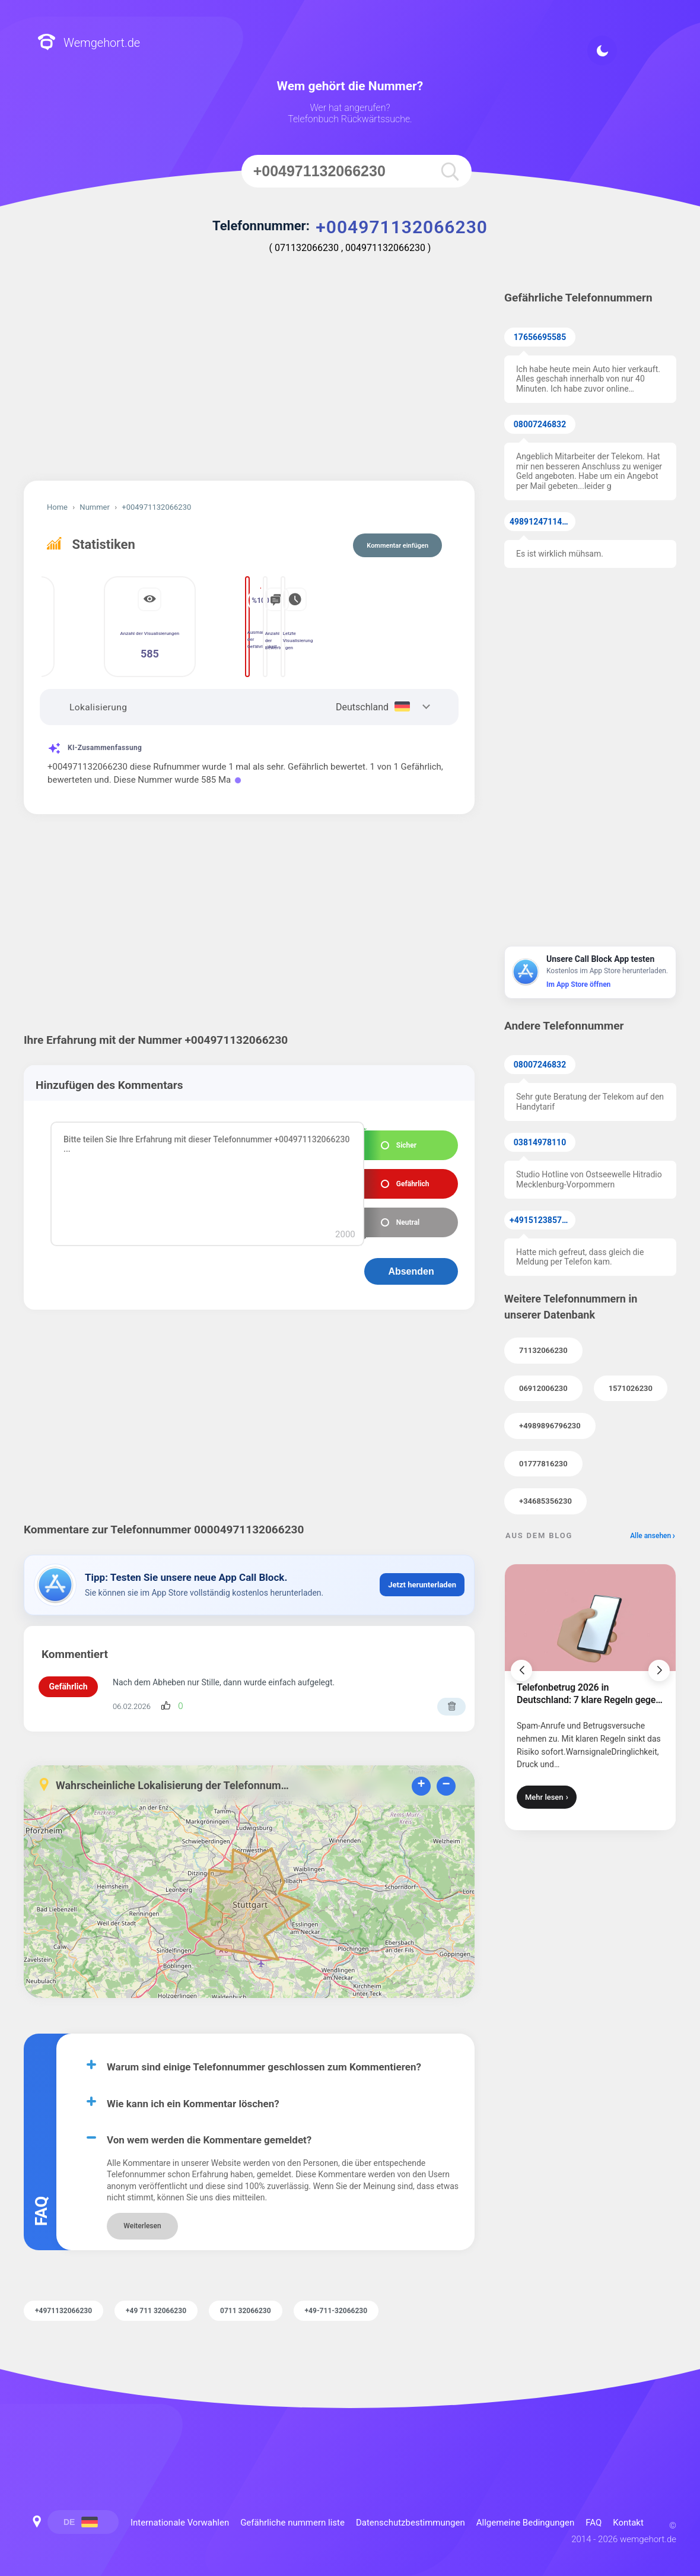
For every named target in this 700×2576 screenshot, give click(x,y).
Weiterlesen (142, 2213)
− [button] (446, 1772)
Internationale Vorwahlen (180, 2509)
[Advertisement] (249, 380)
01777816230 (543, 1463)
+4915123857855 (542, 1220)
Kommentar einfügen (397, 545)
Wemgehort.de (88, 43)
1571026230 (631, 1388)
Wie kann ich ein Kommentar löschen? (193, 2091)
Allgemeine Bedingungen (525, 2509)
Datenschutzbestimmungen (410, 2509)
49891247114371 (542, 521)
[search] (450, 171)
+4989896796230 (550, 1425)
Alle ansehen (650, 1536)
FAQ (594, 2509)
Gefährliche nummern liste (292, 2509)
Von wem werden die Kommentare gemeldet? (209, 2127)
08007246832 (540, 424)
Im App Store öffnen (578, 984)
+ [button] (421, 1772)
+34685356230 (545, 1501)
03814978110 (540, 1142)
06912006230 (543, 1388)
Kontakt (628, 2509)
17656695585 (540, 337)
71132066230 (543, 1350)
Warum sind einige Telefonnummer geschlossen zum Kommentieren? (264, 2054)
